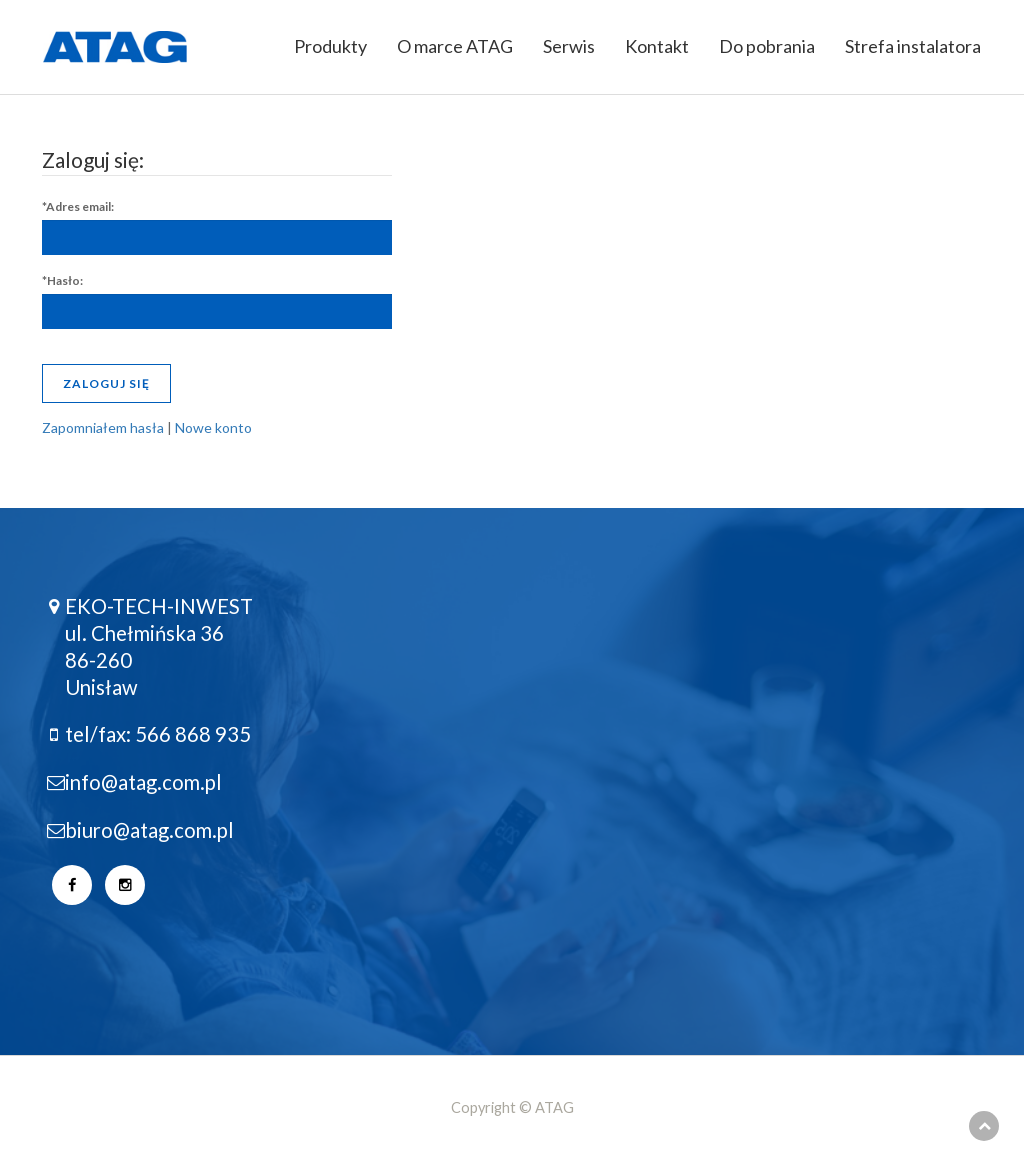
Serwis (569, 46)
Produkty (330, 46)
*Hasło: (62, 280)
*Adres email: (78, 206)
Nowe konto (213, 427)
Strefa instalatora (913, 46)
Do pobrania (767, 46)
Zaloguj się (106, 383)
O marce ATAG (455, 46)
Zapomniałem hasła (103, 427)
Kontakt (657, 46)
